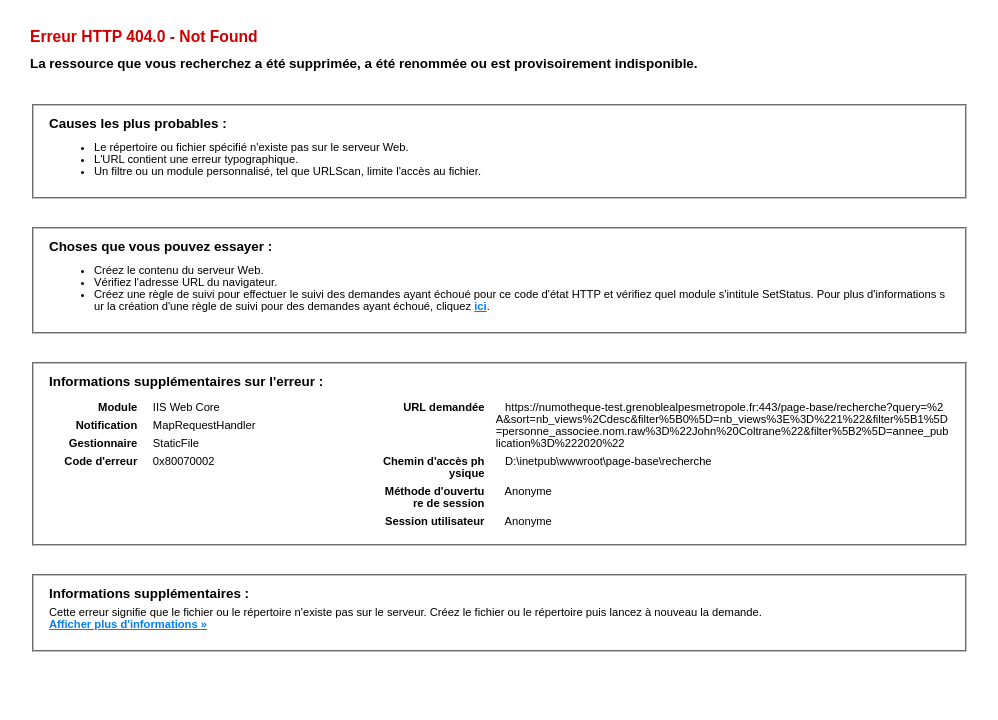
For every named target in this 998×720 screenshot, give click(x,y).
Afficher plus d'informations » (128, 624)
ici (480, 306)
